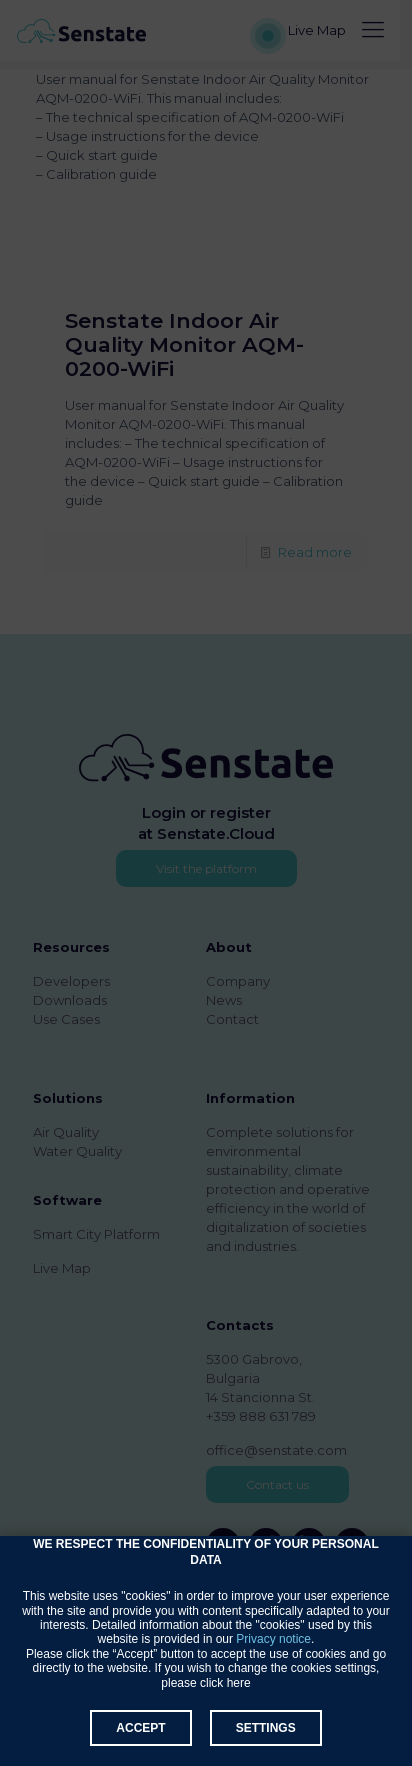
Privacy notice (273, 1639)
